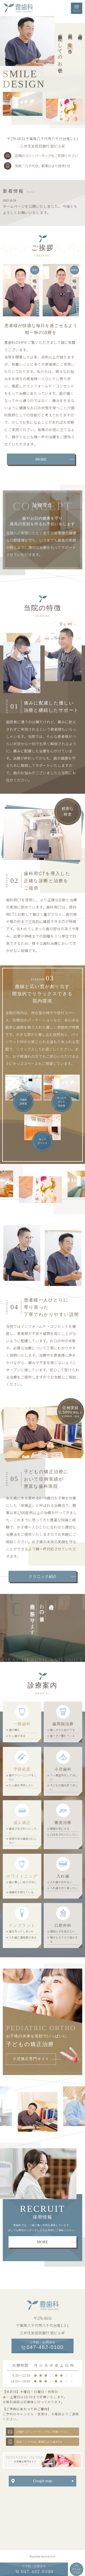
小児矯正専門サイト (31, 2059)
